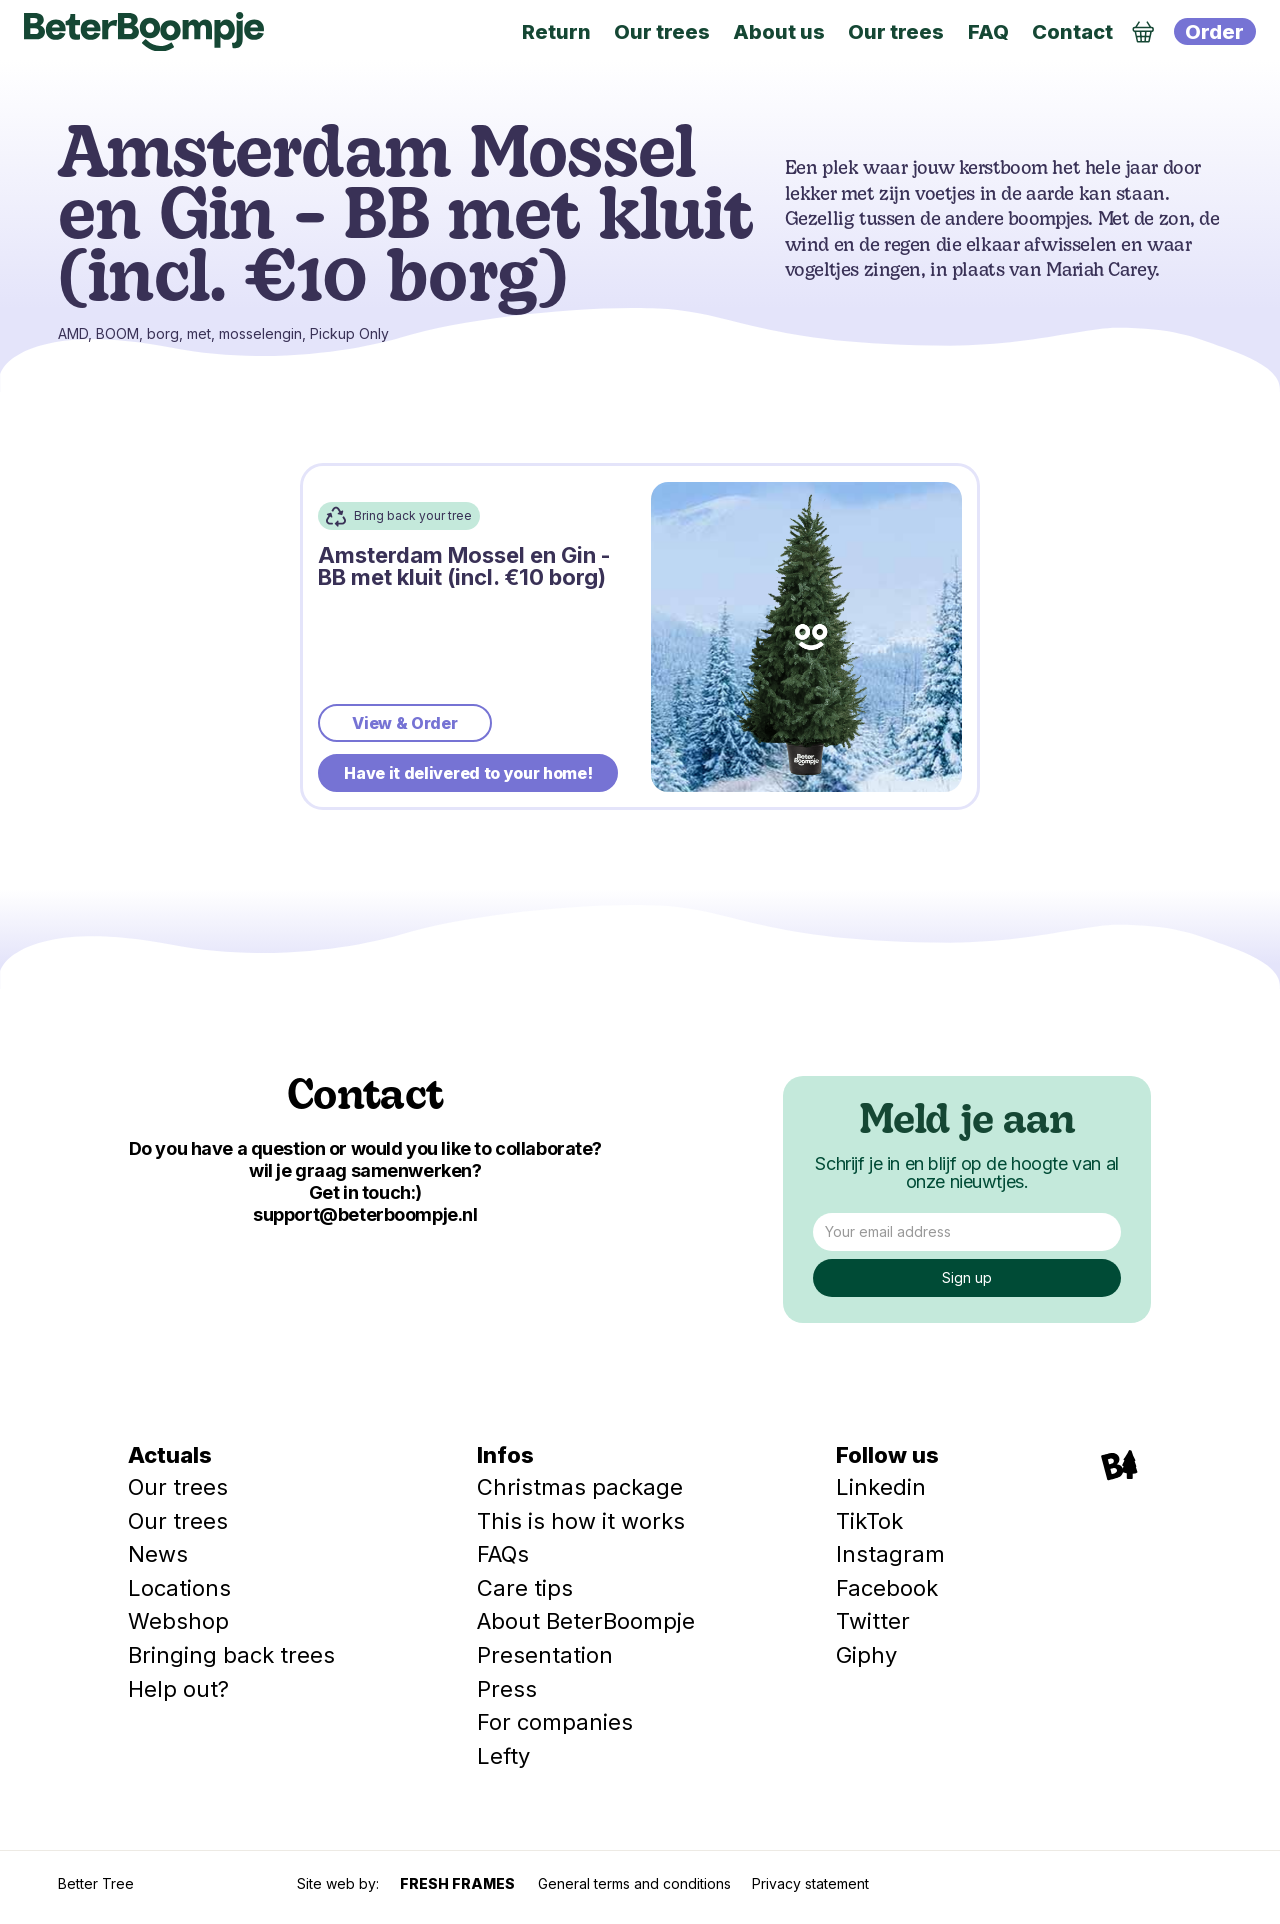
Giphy (866, 1655)
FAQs (503, 1554)
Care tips (525, 1588)
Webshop (178, 1621)
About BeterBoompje (586, 1621)
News (158, 1554)
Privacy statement (810, 1883)
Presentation (545, 1655)
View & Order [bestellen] (404, 723)
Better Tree (96, 1883)
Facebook (887, 1588)
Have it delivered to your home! (468, 773)
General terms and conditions (634, 1883)
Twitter (873, 1621)
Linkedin (881, 1487)
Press (507, 1689)
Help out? (178, 1689)
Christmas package (580, 1487)
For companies (555, 1722)
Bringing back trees (231, 1655)
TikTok (869, 1521)
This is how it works (581, 1521)
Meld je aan (967, 1123)
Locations (179, 1588)
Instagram (890, 1554)
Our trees (178, 1487)
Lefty (503, 1756)
